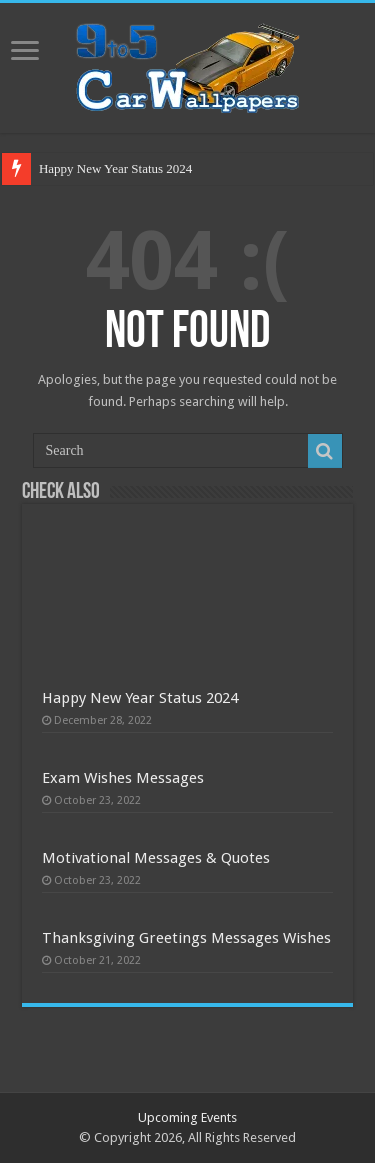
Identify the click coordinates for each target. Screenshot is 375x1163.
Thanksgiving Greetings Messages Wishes (186, 938)
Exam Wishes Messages (123, 778)
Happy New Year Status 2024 (115, 168)
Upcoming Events (187, 1117)
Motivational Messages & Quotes (156, 858)
